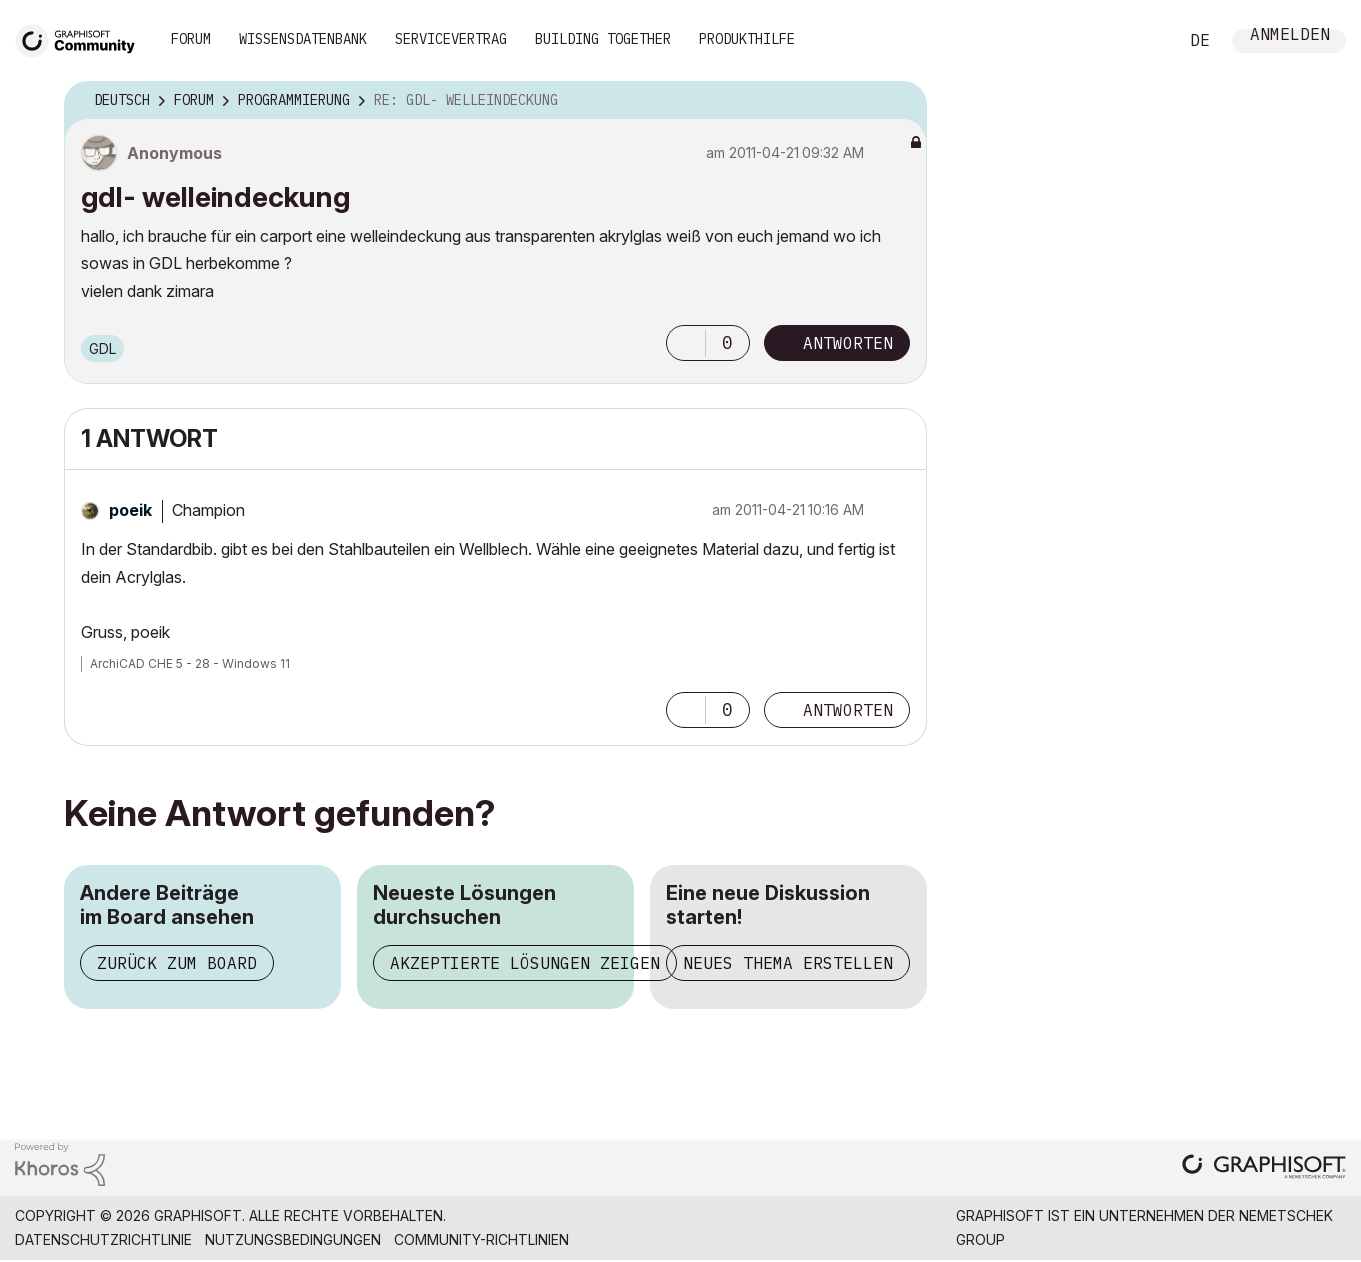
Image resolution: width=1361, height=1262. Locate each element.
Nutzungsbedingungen (293, 1239)
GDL (102, 348)
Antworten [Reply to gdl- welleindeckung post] (848, 343)
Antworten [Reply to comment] (848, 710)
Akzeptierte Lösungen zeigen (525, 963)
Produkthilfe (747, 39)
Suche (1140, 41)
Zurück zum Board (177, 963)
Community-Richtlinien (481, 1239)
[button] (686, 343)
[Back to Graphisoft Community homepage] (82, 38)
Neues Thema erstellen (788, 963)
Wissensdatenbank (303, 39)
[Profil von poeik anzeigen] (130, 510)
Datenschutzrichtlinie (103, 1239)
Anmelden (1290, 36)
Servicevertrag (451, 39)
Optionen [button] (899, 101)
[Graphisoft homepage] (1264, 1168)
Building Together (603, 39)
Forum (191, 39)
